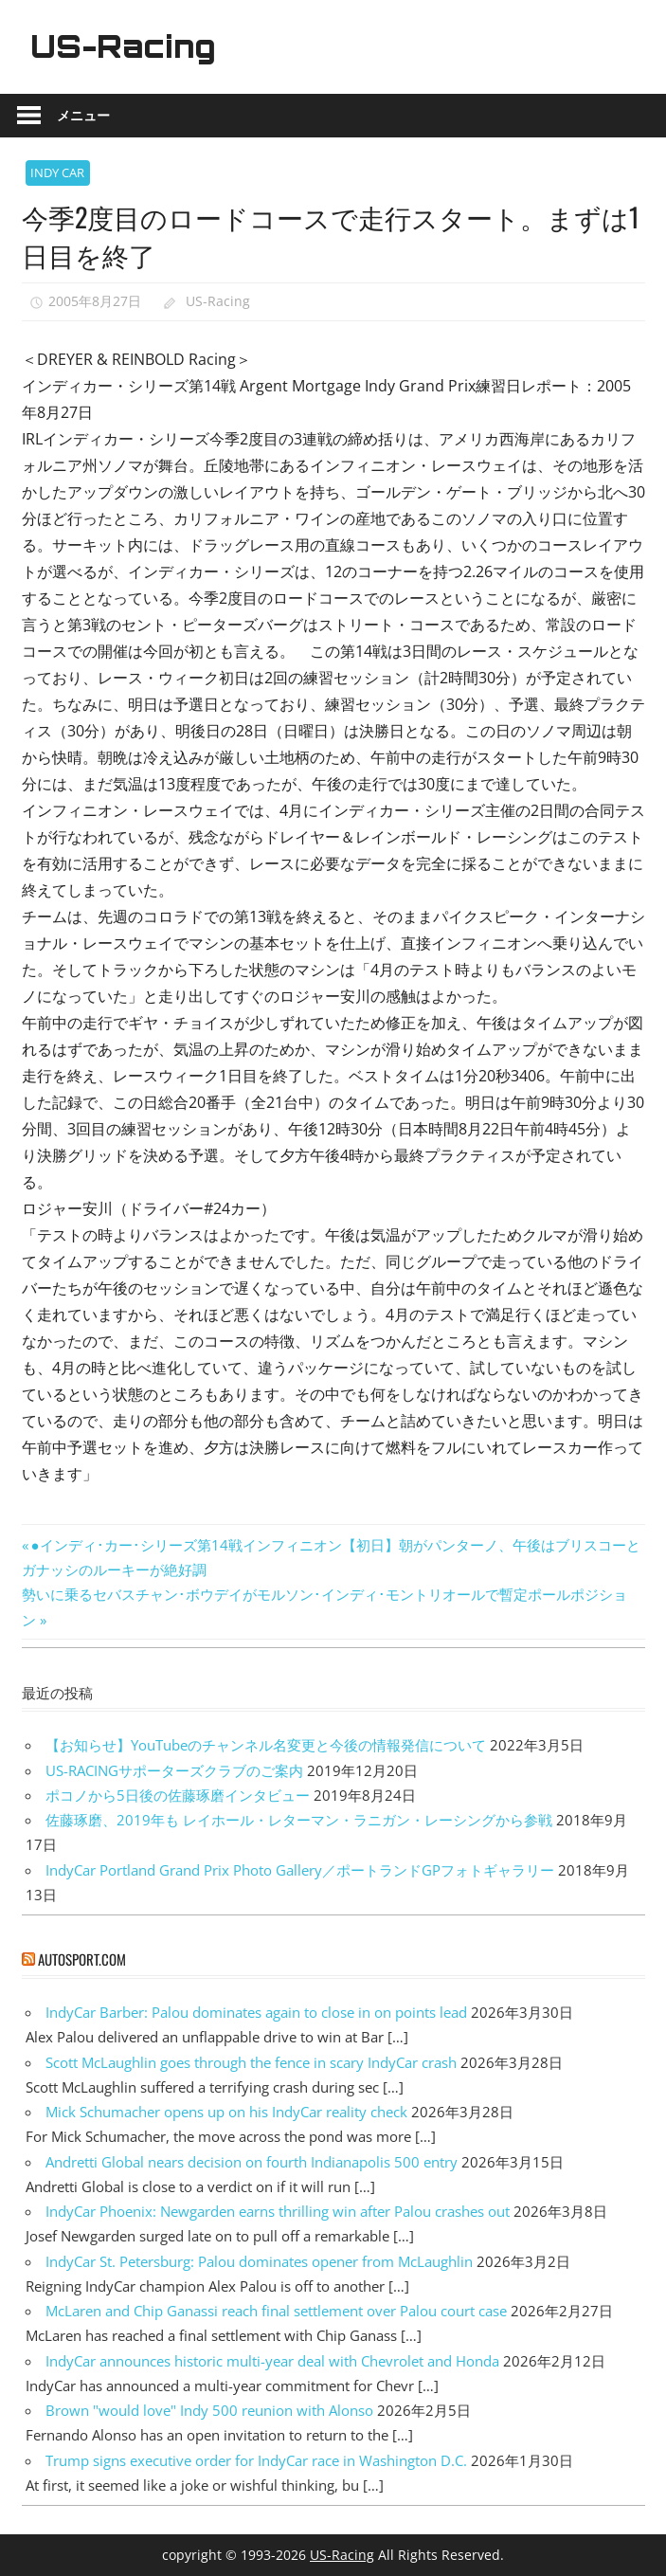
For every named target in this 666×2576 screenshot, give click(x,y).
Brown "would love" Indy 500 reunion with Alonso (209, 2410)
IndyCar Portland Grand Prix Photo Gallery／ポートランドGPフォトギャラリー (299, 1869)
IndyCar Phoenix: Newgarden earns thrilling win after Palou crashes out (277, 2211)
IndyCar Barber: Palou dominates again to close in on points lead (256, 2012)
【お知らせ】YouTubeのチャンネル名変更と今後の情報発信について (265, 1744)
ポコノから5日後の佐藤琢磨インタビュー (177, 1795)
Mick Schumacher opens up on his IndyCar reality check (226, 2111)
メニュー (83, 115)
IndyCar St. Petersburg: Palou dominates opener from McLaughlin (259, 2261)
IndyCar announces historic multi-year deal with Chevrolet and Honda (272, 2360)
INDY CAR (57, 172)
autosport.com (82, 1959)
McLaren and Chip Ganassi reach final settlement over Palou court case (276, 2310)
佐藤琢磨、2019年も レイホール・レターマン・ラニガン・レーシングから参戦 (298, 1819)
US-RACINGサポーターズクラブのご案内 (174, 1770)
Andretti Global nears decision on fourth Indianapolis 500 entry (251, 2161)
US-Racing (123, 46)
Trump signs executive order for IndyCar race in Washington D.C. (256, 2460)
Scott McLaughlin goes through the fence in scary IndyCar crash (251, 2062)
